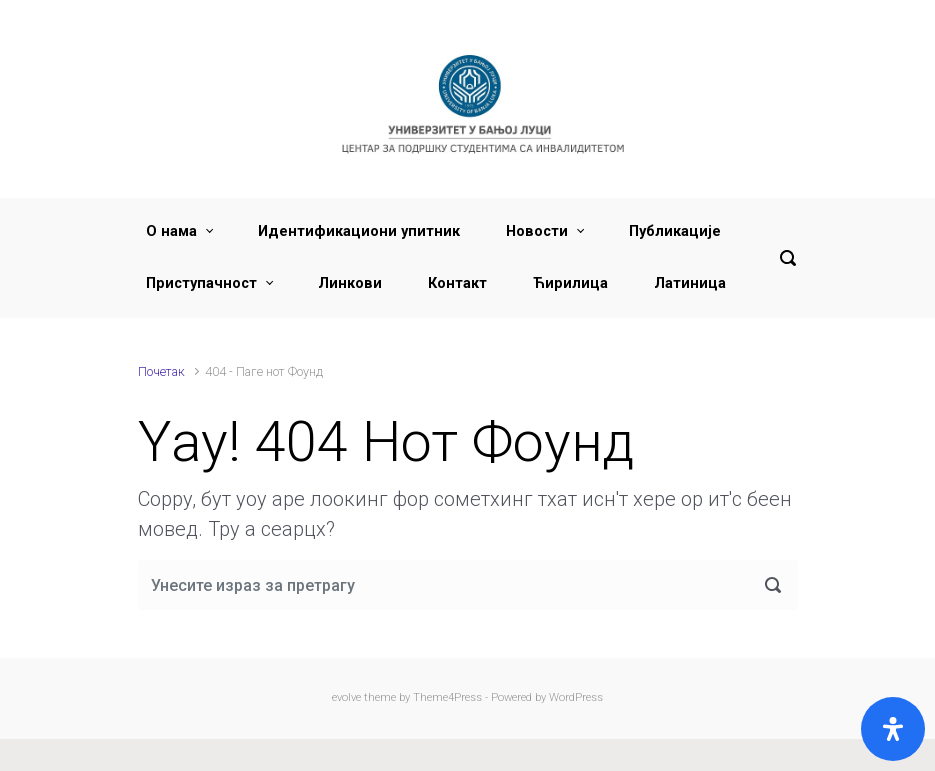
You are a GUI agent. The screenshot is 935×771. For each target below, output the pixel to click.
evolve (346, 697)
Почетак (161, 371)
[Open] (893, 729)
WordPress (576, 697)
